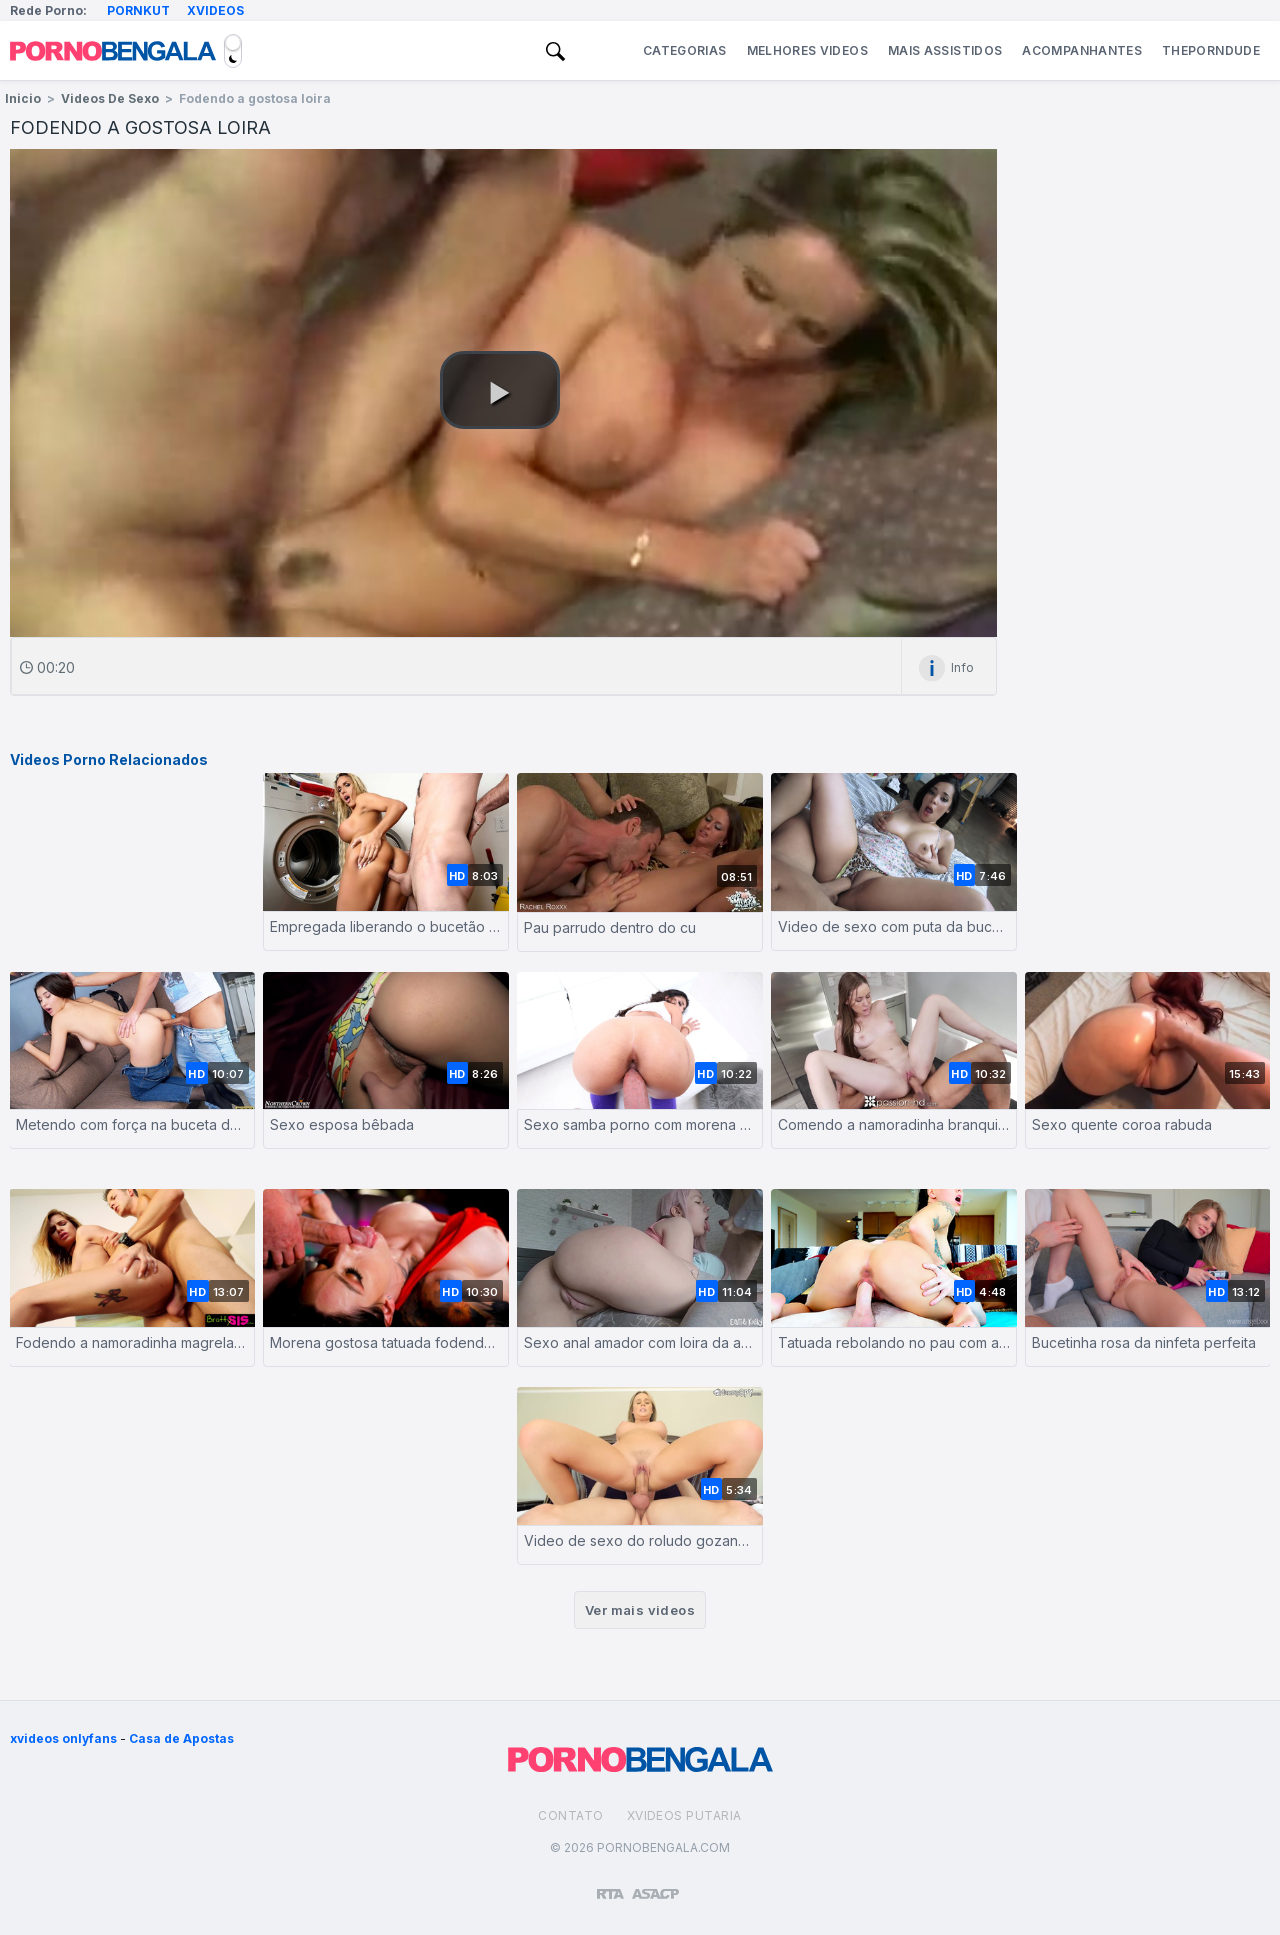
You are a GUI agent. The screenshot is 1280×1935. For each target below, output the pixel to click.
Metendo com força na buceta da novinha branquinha (132, 1124)
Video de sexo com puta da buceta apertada (894, 926)
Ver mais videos (640, 1610)
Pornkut (138, 10)
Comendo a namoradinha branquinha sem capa (894, 1124)
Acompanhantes (1082, 50)
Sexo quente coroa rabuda (1122, 1124)
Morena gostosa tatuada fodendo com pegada (386, 1342)
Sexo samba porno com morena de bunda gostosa (640, 1124)
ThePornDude (1211, 50)
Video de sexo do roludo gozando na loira (640, 1540)
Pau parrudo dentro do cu (610, 927)
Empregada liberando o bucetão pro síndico (386, 926)
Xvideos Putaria (684, 1815)
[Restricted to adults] (610, 1886)
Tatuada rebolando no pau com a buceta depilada (894, 1342)
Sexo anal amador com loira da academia (640, 1342)
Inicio (23, 98)
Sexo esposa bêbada (342, 1124)
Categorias (685, 50)
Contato (570, 1815)
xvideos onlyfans (63, 1738)
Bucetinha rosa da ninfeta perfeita (1144, 1342)
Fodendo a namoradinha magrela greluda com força (132, 1342)
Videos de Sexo (110, 98)
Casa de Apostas (181, 1738)
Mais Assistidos (945, 50)
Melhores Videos (807, 50)
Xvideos (215, 10)
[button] (500, 390)
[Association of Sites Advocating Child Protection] (655, 1885)
